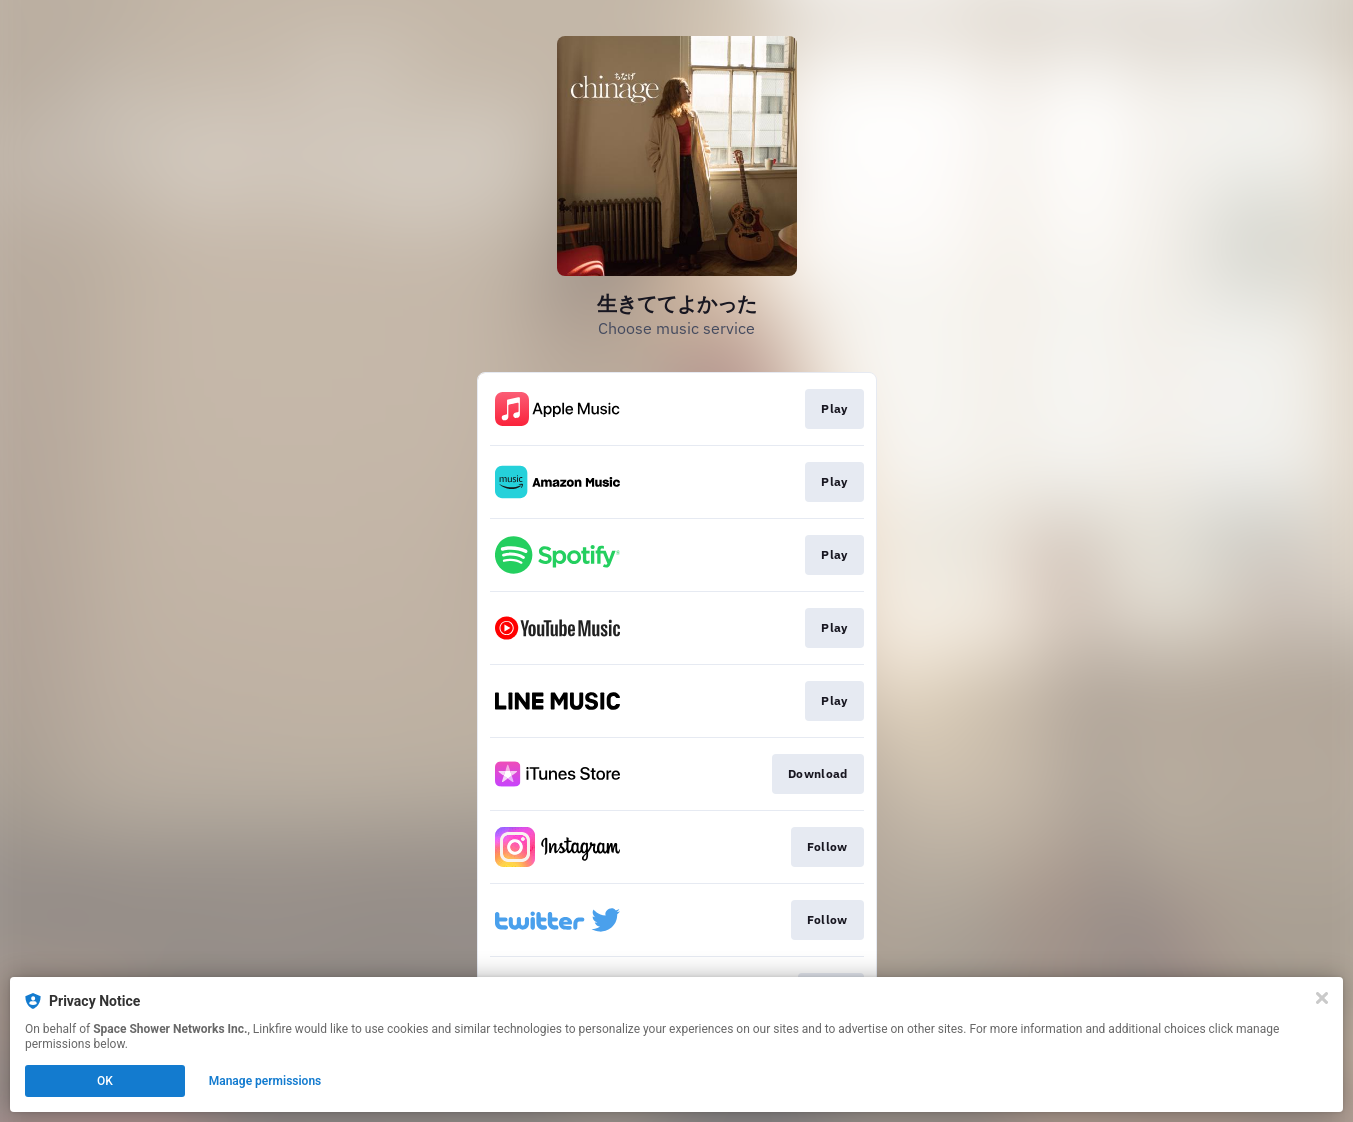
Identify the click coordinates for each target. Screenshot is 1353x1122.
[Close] (1322, 998)
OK (105, 1081)
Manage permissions (265, 1081)
